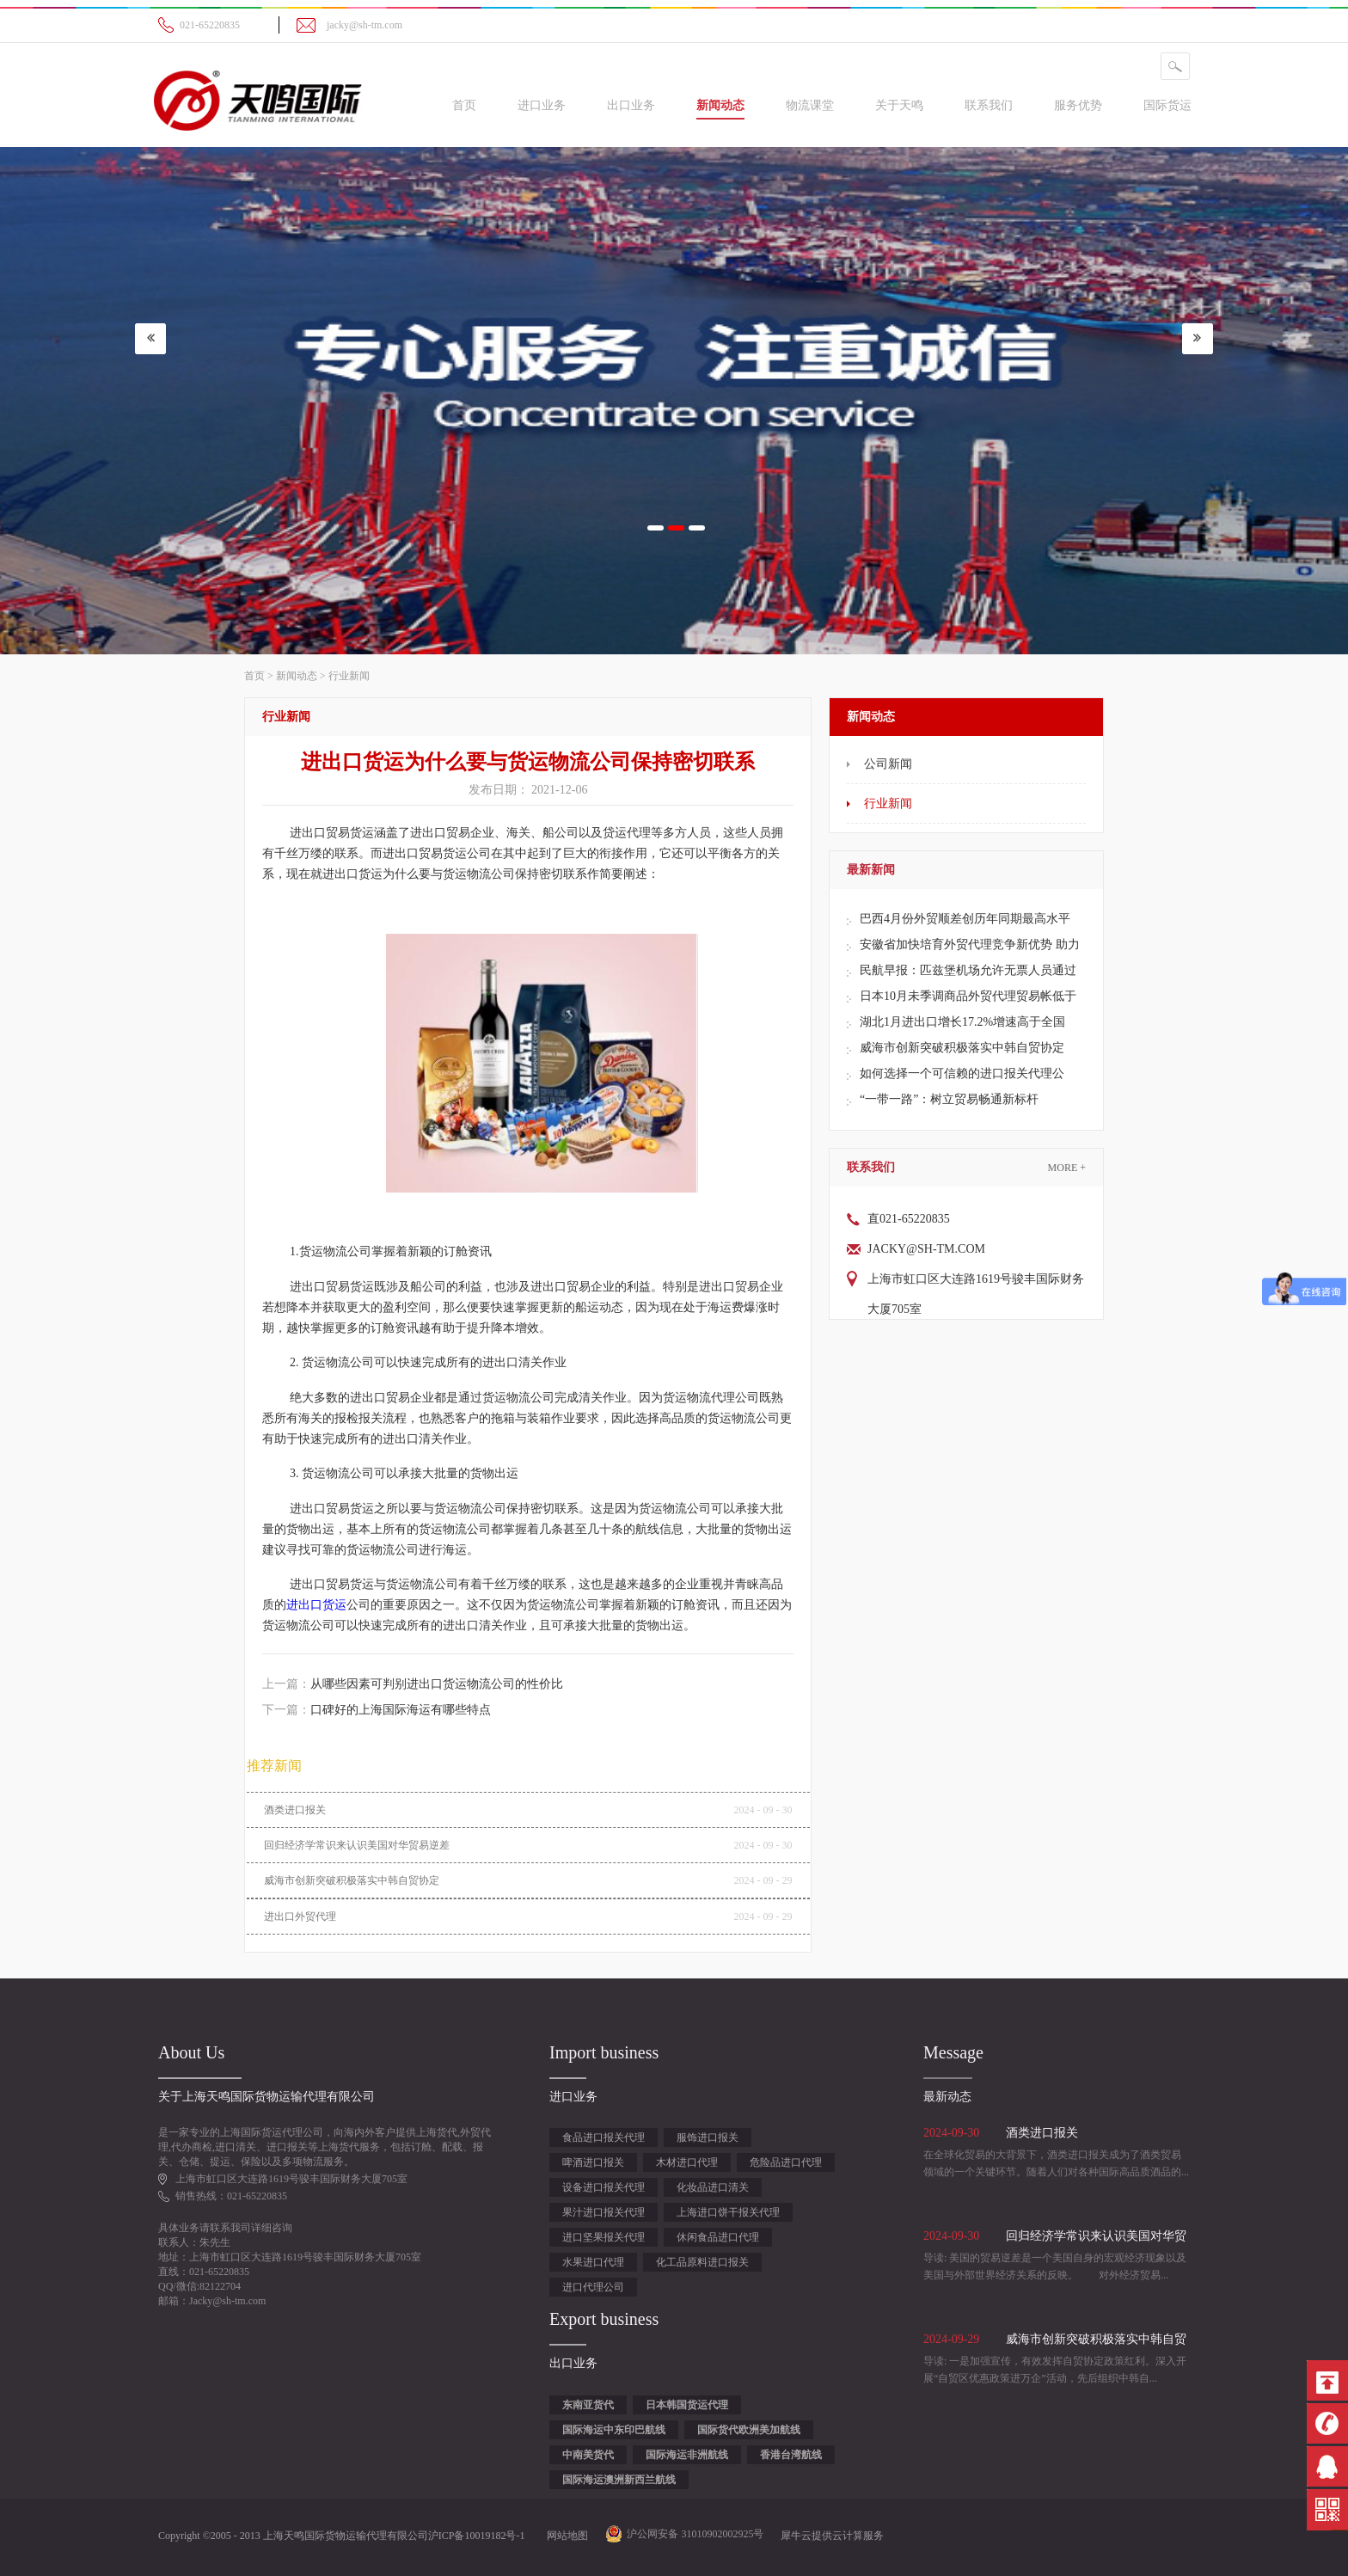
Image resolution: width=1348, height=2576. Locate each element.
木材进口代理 (687, 2162)
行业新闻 (349, 676)
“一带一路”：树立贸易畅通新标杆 (949, 1099)
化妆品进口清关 (713, 2187)
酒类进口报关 (295, 1810)
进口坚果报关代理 (603, 2237)
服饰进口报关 (707, 2137)
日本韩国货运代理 (687, 2405)
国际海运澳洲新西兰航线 (619, 2480)
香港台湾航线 (791, 2455)
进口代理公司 (593, 2287)
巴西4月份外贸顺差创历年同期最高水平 (965, 918)
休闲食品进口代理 (718, 2237)
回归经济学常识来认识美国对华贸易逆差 (357, 1845)
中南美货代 (588, 2455)
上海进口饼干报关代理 (728, 2212)
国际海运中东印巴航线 (613, 2430)
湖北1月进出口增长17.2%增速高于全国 (962, 1021)
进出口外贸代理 (300, 1917)
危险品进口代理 (786, 2162)
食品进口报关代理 (603, 2137)
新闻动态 (296, 676)
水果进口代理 (593, 2262)
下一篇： (376, 1709)
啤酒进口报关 (593, 2162)
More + (1067, 1168)
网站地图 (565, 2536)
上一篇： (412, 1683)
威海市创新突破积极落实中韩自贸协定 (962, 1047)
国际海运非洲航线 (687, 2455)
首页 (464, 105)
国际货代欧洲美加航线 (748, 2430)
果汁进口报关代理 (603, 2212)
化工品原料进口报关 (702, 2262)
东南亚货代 (588, 2405)
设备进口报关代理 (603, 2187)
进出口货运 (316, 1604)
